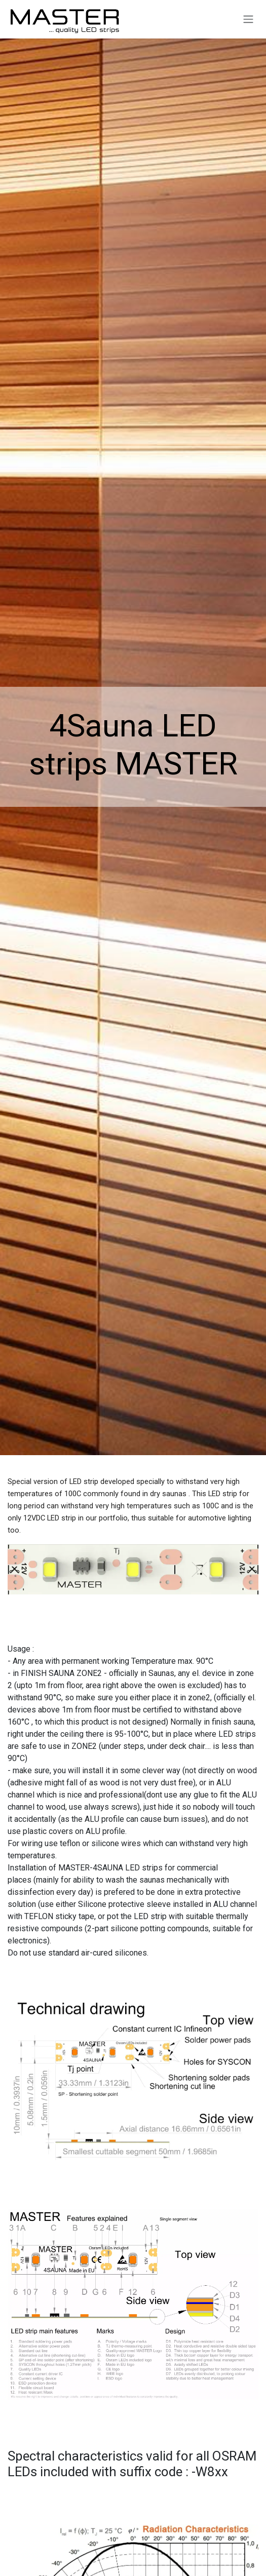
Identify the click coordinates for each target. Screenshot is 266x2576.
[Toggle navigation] (248, 19)
